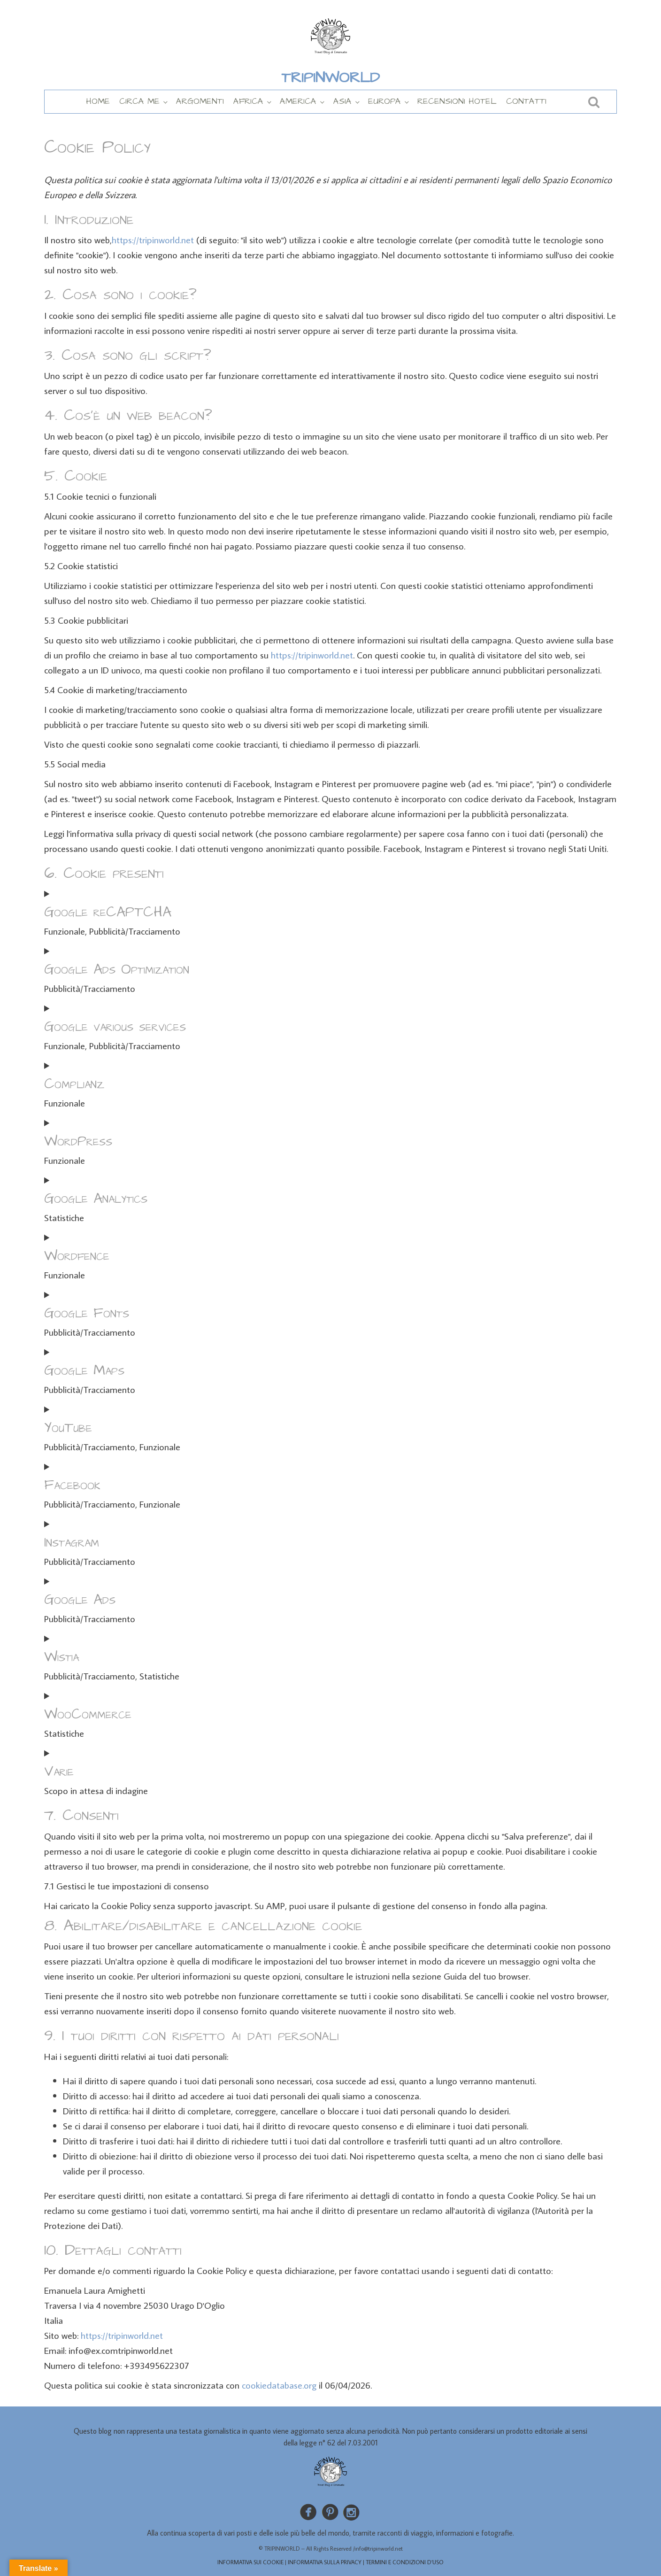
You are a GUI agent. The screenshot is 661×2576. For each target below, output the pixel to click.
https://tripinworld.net (153, 239)
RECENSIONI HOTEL (457, 101)
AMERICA (298, 101)
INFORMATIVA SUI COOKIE (250, 2562)
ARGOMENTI (200, 101)
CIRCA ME (139, 101)
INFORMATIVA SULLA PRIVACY (324, 2562)
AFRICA (248, 101)
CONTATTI (526, 101)
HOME (98, 101)
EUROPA (384, 101)
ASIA (342, 101)
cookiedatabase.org (279, 2385)
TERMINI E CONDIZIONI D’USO (405, 2562)
